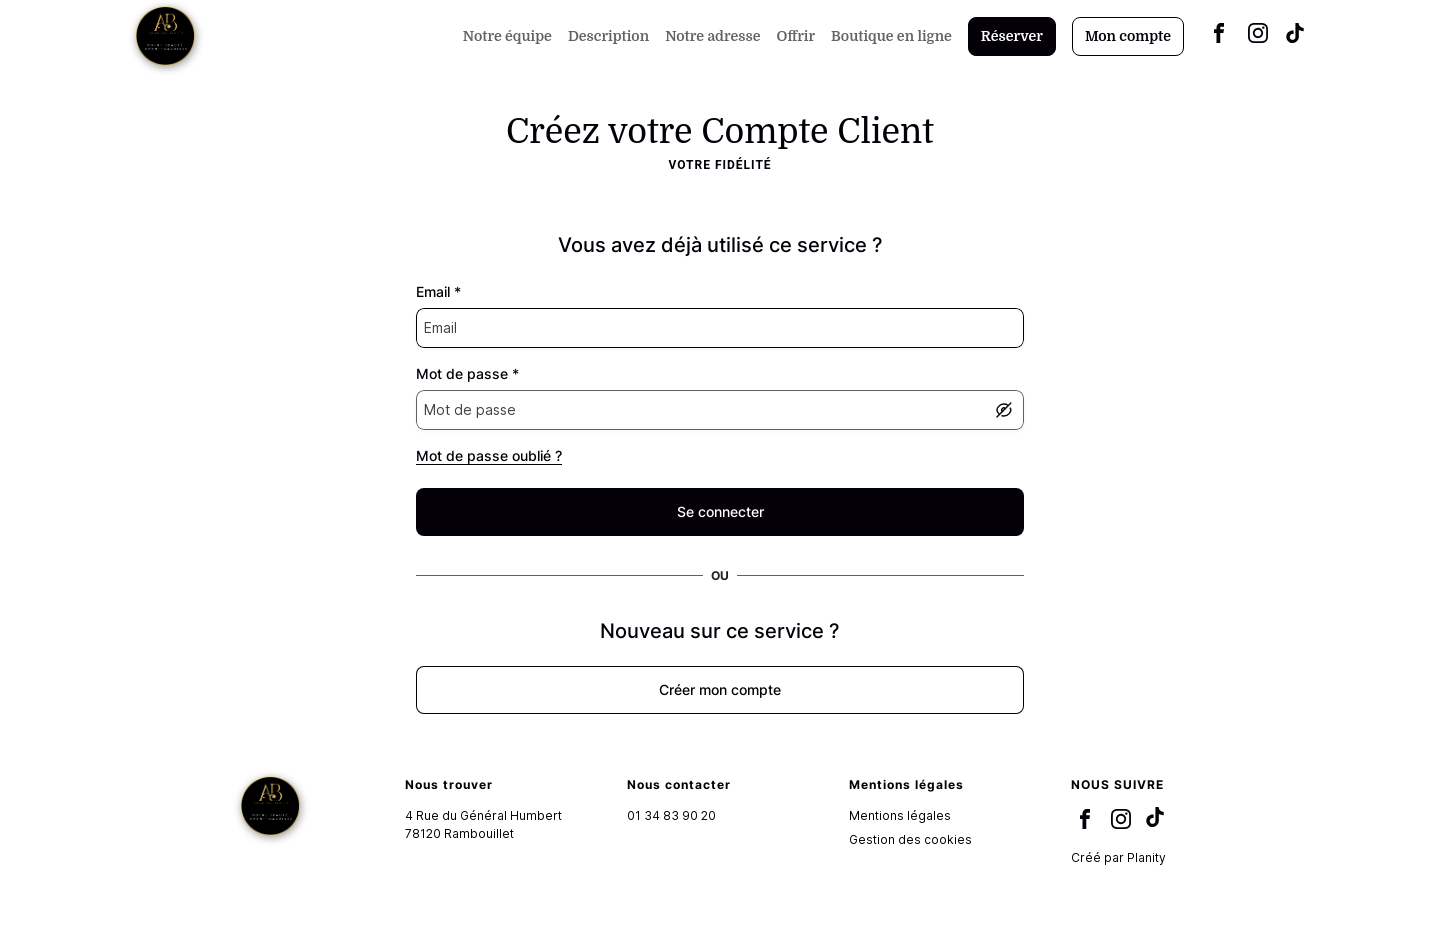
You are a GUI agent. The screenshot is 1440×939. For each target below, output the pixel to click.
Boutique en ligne (891, 36)
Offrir (796, 36)
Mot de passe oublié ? (489, 455)
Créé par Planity (1118, 857)
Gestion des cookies (910, 839)
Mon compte (1128, 36)
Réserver (1012, 36)
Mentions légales (900, 815)
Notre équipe (507, 36)
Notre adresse (712, 36)
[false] (720, 512)
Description (608, 36)
